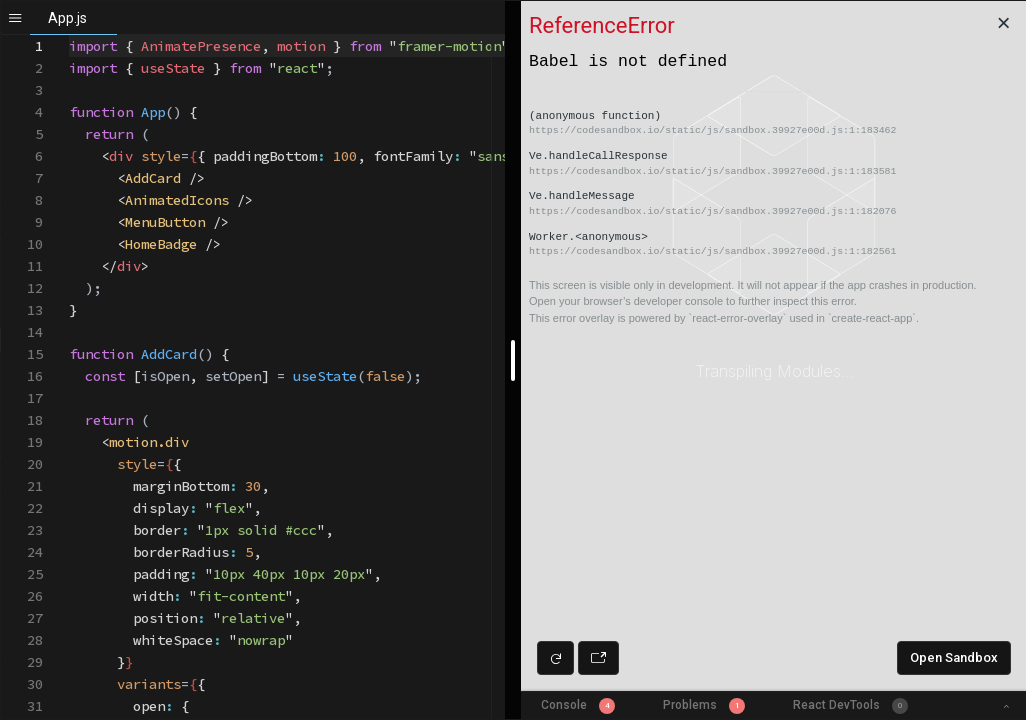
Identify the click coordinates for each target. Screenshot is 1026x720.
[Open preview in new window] (598, 658)
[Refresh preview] (555, 658)
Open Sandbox (954, 657)
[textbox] (69, 35)
